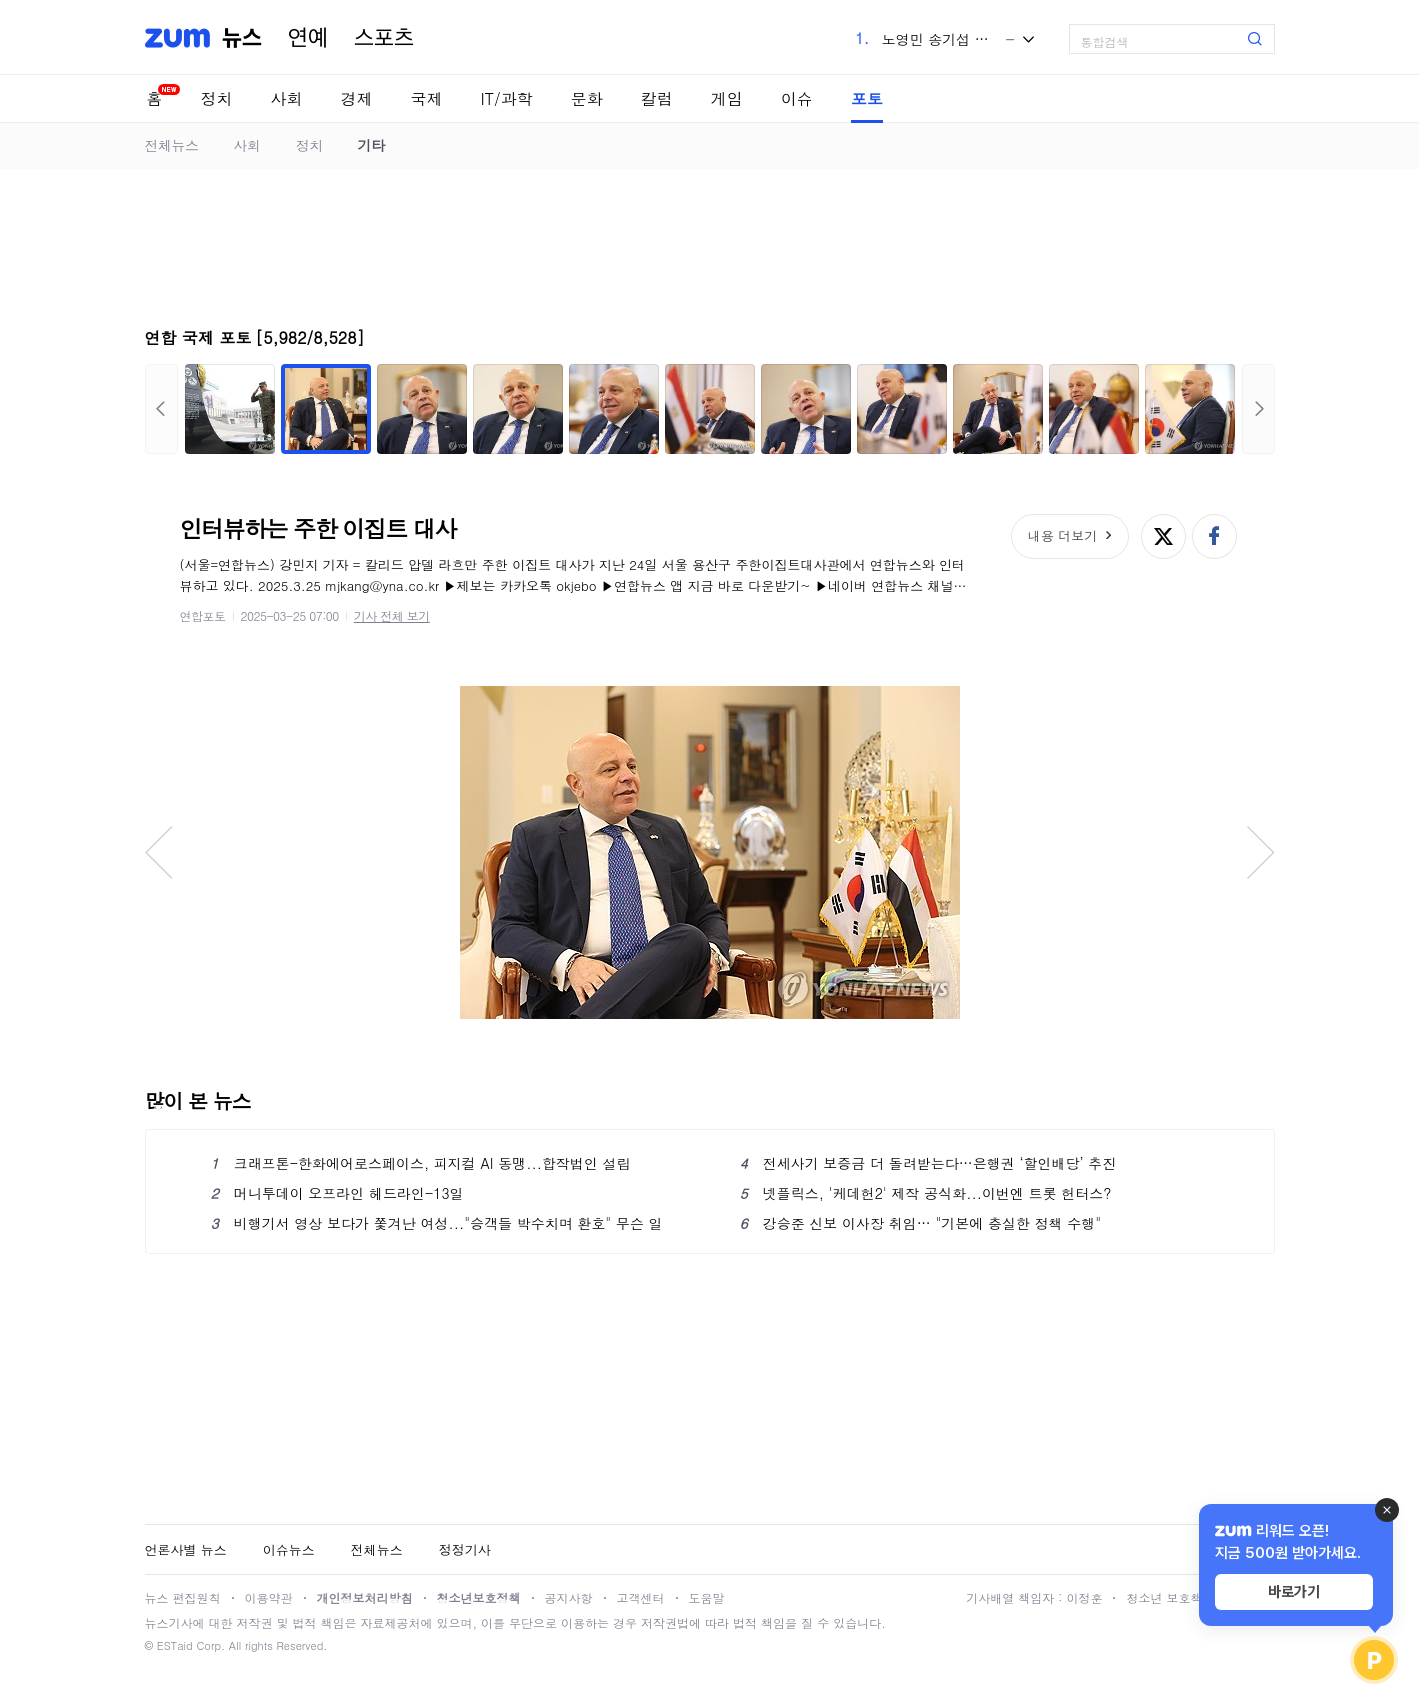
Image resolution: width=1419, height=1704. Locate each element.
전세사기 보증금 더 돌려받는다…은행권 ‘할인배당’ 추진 (928, 1163)
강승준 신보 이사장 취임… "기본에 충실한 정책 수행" (921, 1223)
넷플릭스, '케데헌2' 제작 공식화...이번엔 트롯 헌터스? (926, 1193)
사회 (287, 98)
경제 (357, 98)
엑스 (1163, 536)
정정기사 (465, 1549)
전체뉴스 (172, 145)
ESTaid (175, 1645)
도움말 (707, 1597)
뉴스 (242, 38)
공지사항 (569, 1597)
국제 (427, 98)
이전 (161, 409)
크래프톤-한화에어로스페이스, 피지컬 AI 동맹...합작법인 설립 (421, 1163)
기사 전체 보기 (392, 615)
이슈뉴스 (289, 1549)
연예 (308, 38)
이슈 (797, 98)
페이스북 (1214, 536)
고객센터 (641, 1597)
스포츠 (384, 38)
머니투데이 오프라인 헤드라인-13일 (337, 1193)
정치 (217, 98)
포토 (867, 98)
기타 (371, 145)
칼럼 (657, 98)
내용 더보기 (1062, 535)
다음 (1258, 409)
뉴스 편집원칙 (183, 1597)
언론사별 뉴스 (186, 1549)
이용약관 (269, 1597)
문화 (587, 98)
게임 (727, 98)
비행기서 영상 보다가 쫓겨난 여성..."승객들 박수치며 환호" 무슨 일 (437, 1223)
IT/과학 (507, 98)
